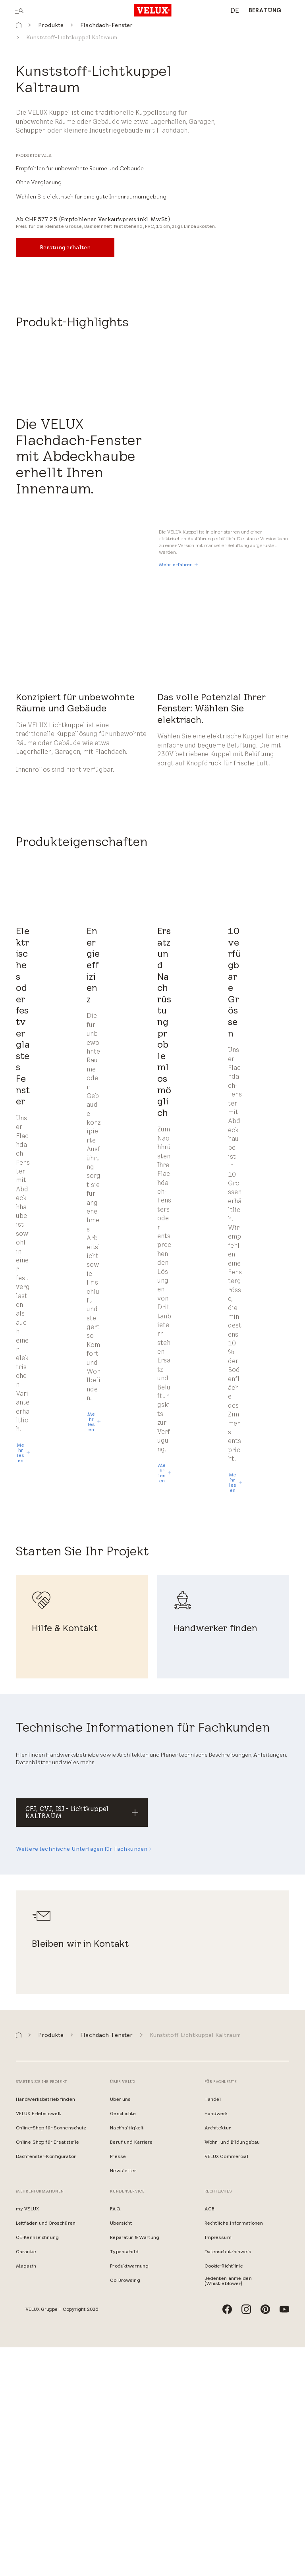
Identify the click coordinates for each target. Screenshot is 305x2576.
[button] (18, 25)
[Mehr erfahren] (178, 793)
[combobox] (230, 10)
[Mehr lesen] (23, 1681)
